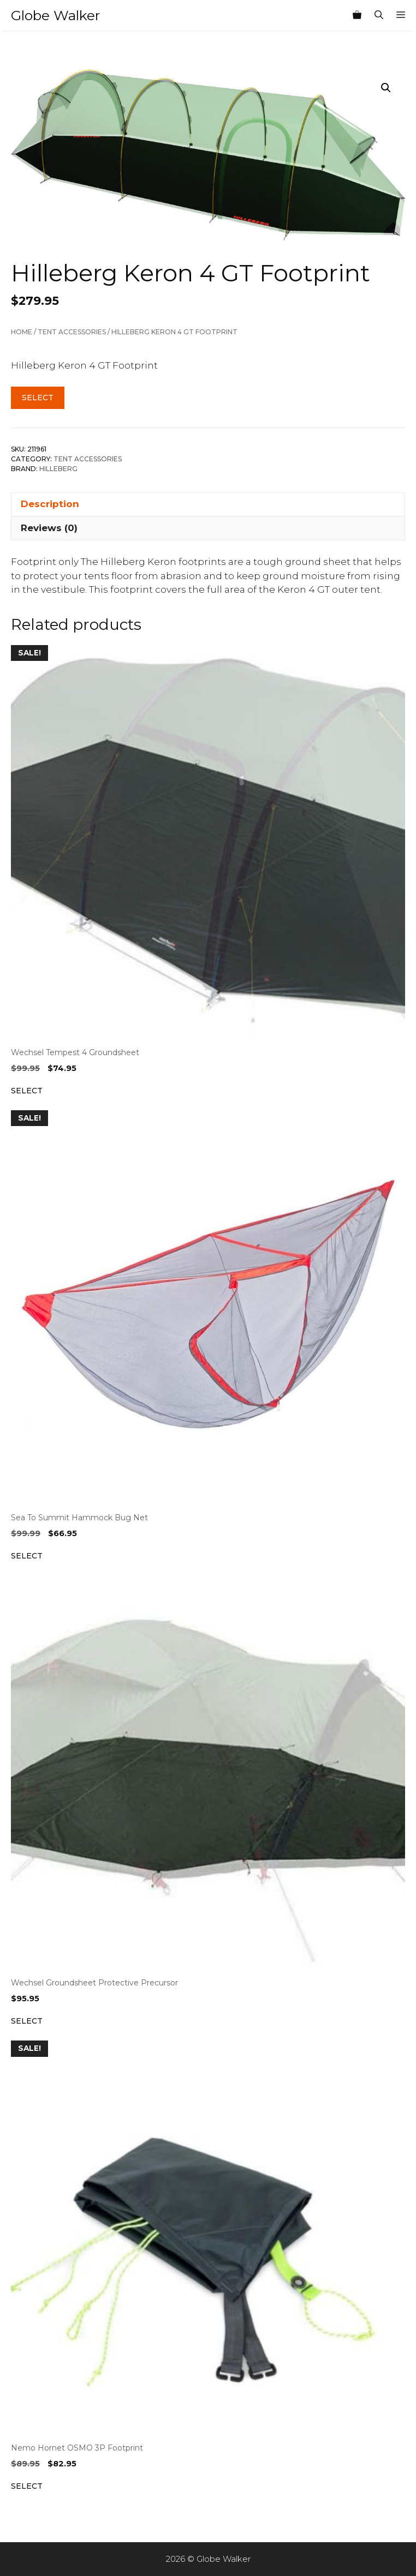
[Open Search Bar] (379, 15)
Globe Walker (55, 15)
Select (38, 397)
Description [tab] (50, 503)
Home (21, 332)
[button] (386, 88)
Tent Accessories (72, 332)
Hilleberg (58, 469)
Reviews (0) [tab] (49, 527)
